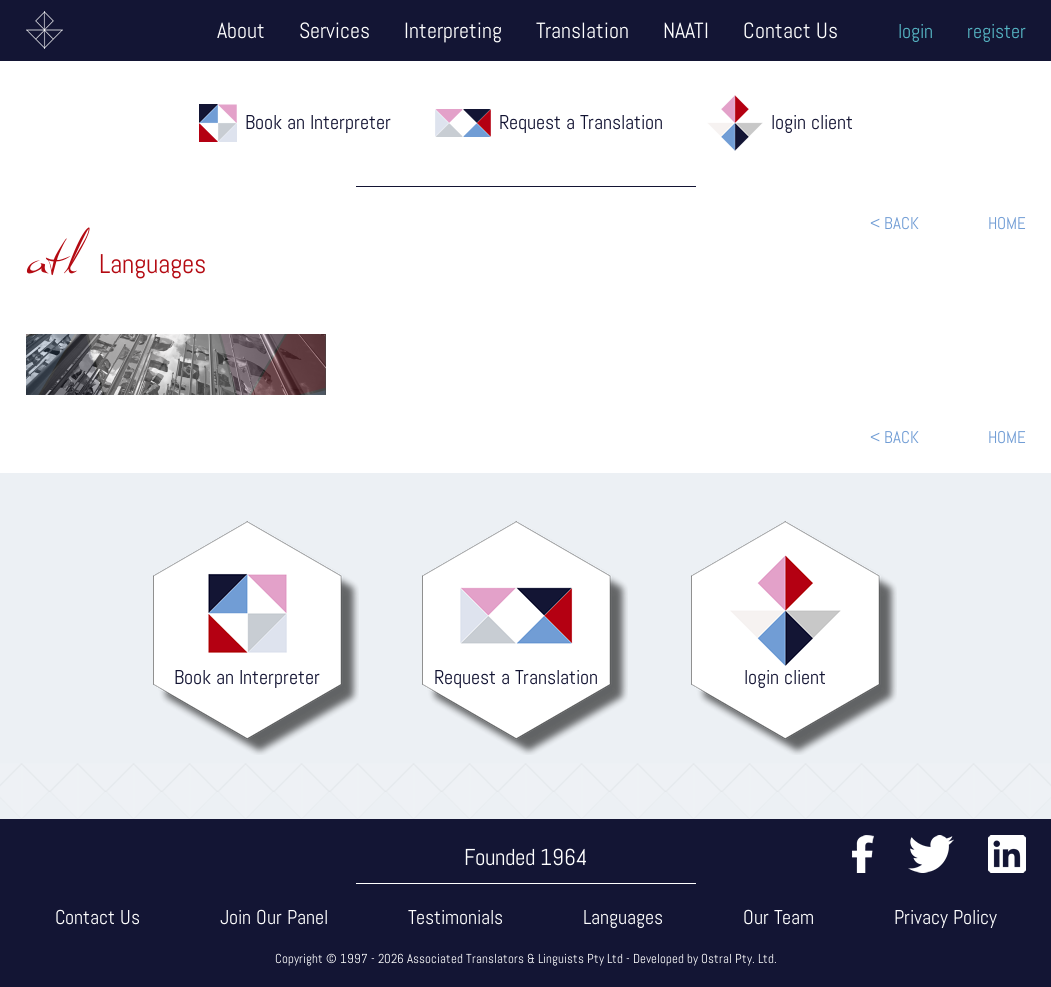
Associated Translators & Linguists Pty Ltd (515, 958)
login (915, 31)
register (996, 31)
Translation (582, 30)
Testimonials (455, 917)
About (241, 30)
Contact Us (790, 30)
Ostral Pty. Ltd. (739, 958)
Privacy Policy (945, 917)
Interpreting (453, 30)
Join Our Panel (274, 917)
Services (334, 30)
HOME (1007, 223)
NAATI (686, 30)
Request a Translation (581, 122)
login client (812, 122)
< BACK (894, 223)
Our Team (778, 917)
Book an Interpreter (318, 122)
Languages (623, 917)
